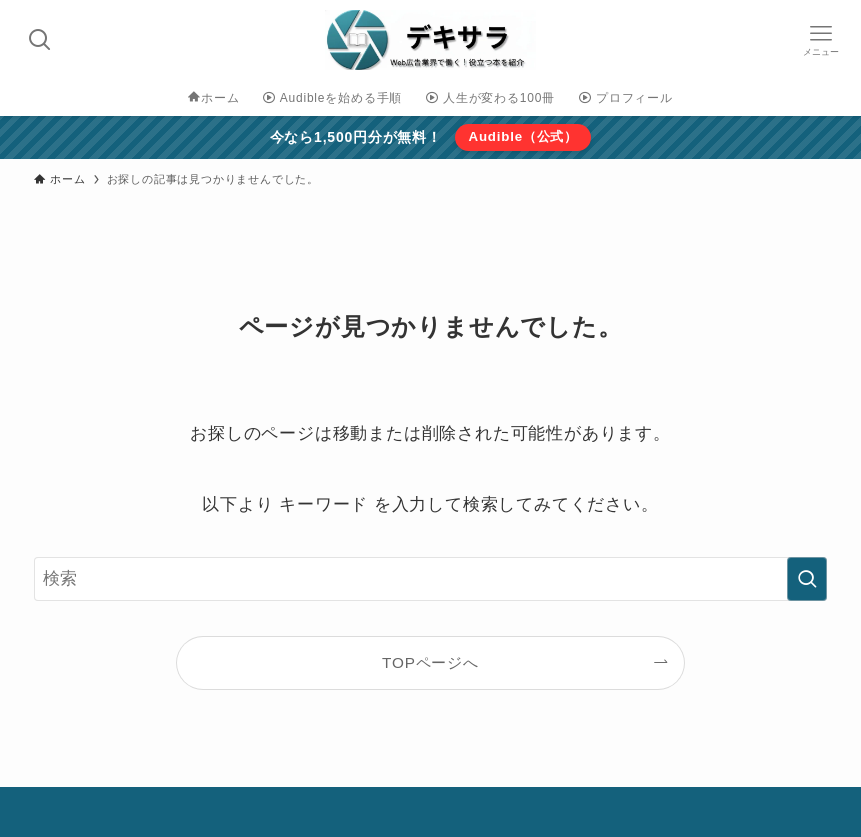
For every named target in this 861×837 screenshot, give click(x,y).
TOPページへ (430, 662)
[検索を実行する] (807, 579)
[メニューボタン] (821, 40)
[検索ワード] (430, 579)
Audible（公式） (523, 136)
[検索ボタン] (40, 40)
